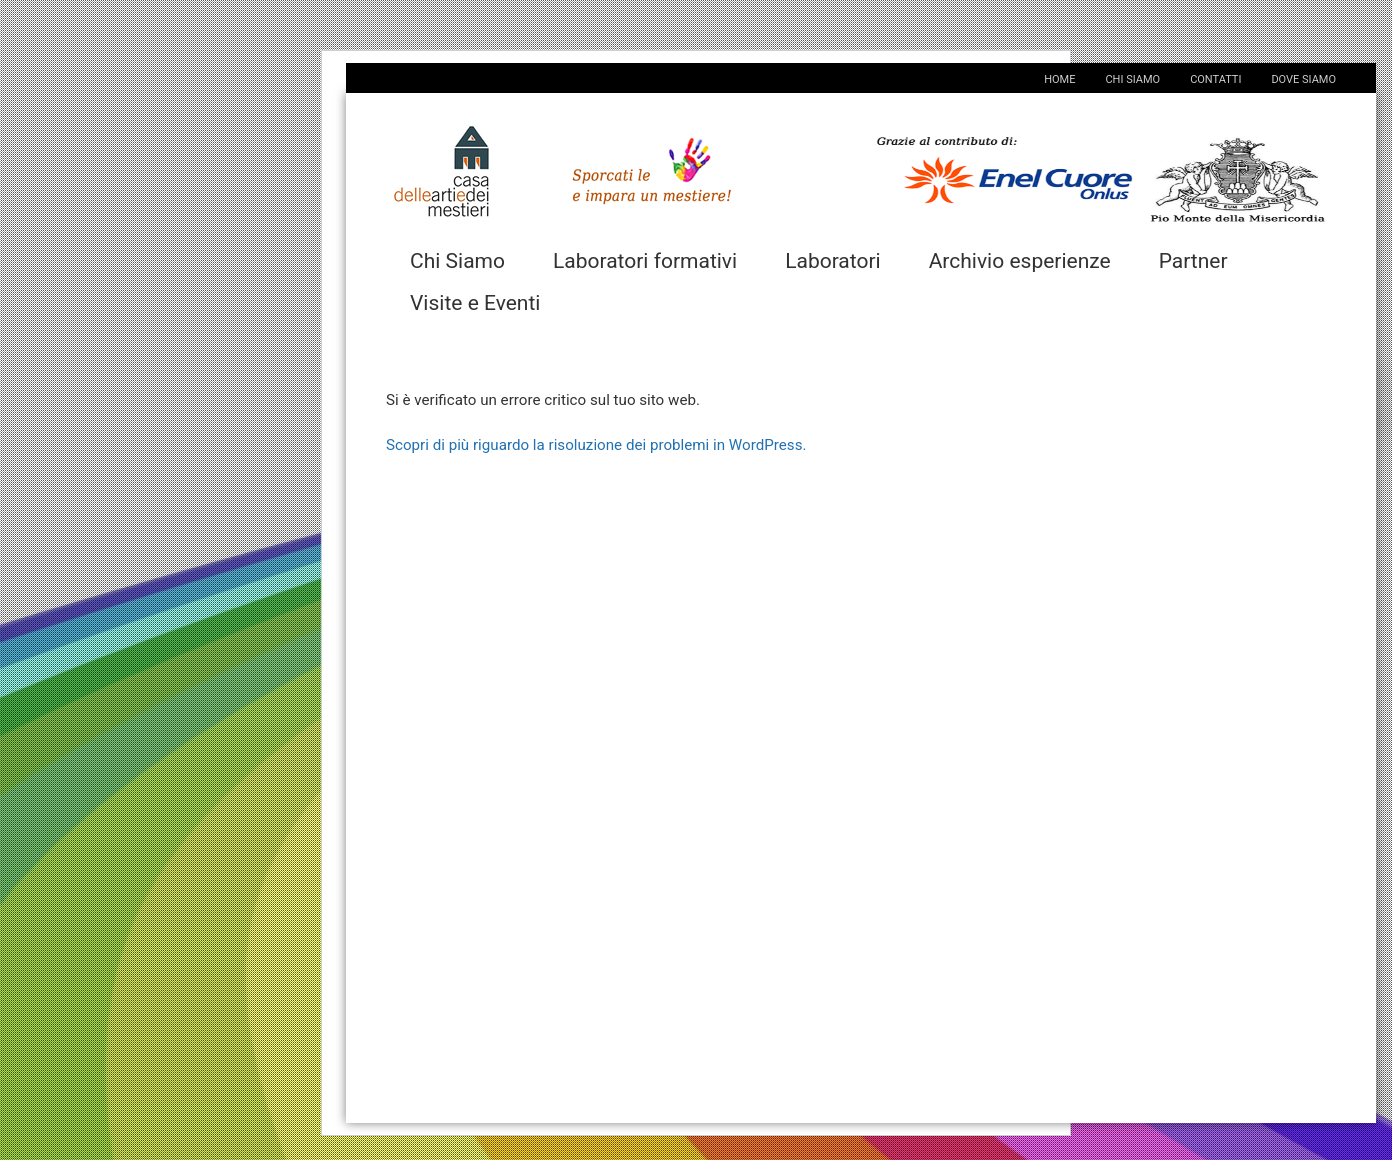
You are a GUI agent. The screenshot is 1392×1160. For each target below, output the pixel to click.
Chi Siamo (1132, 79)
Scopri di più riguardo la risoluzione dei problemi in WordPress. (596, 445)
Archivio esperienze (1020, 261)
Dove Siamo (1303, 79)
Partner (1193, 261)
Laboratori (833, 261)
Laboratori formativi (645, 261)
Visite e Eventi (475, 303)
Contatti (1215, 79)
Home (1059, 79)
